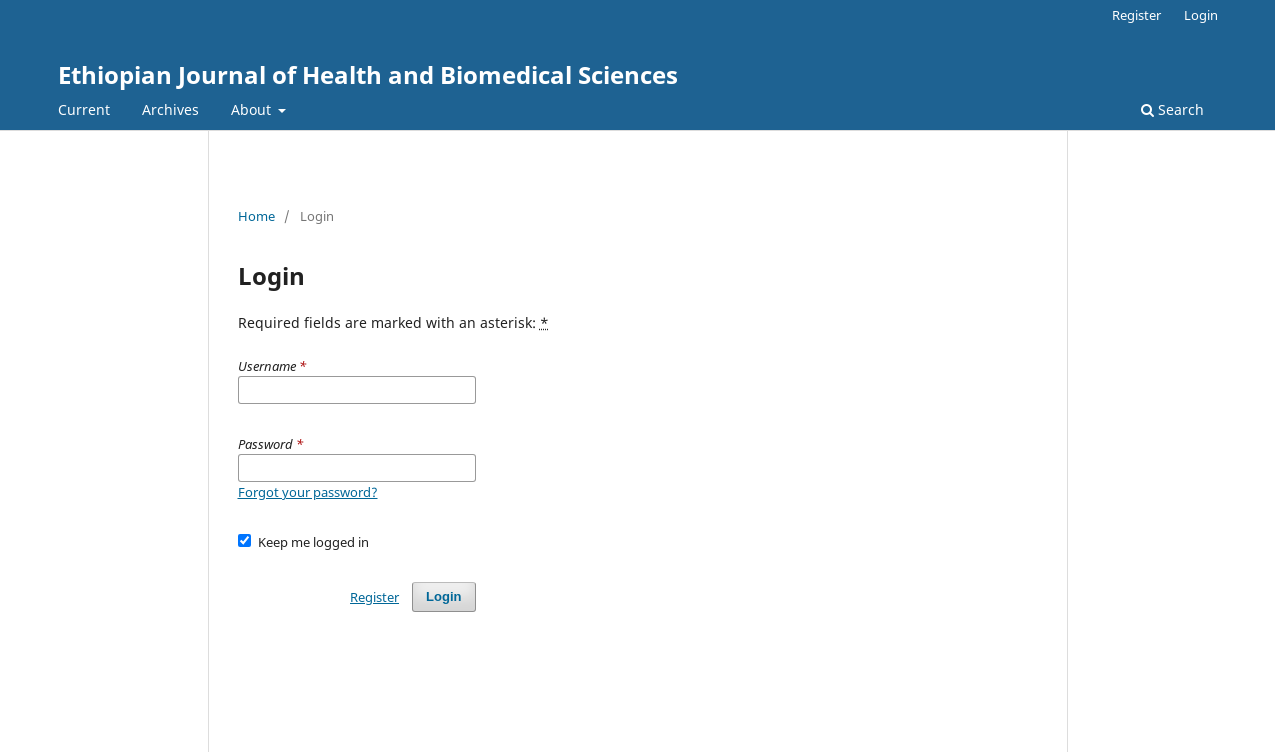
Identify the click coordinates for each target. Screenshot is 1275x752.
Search (1172, 109)
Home (256, 216)
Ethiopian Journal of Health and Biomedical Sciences (368, 74)
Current (84, 109)
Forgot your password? (308, 492)
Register (1136, 15)
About (253, 109)
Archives (170, 109)
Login (1201, 15)
